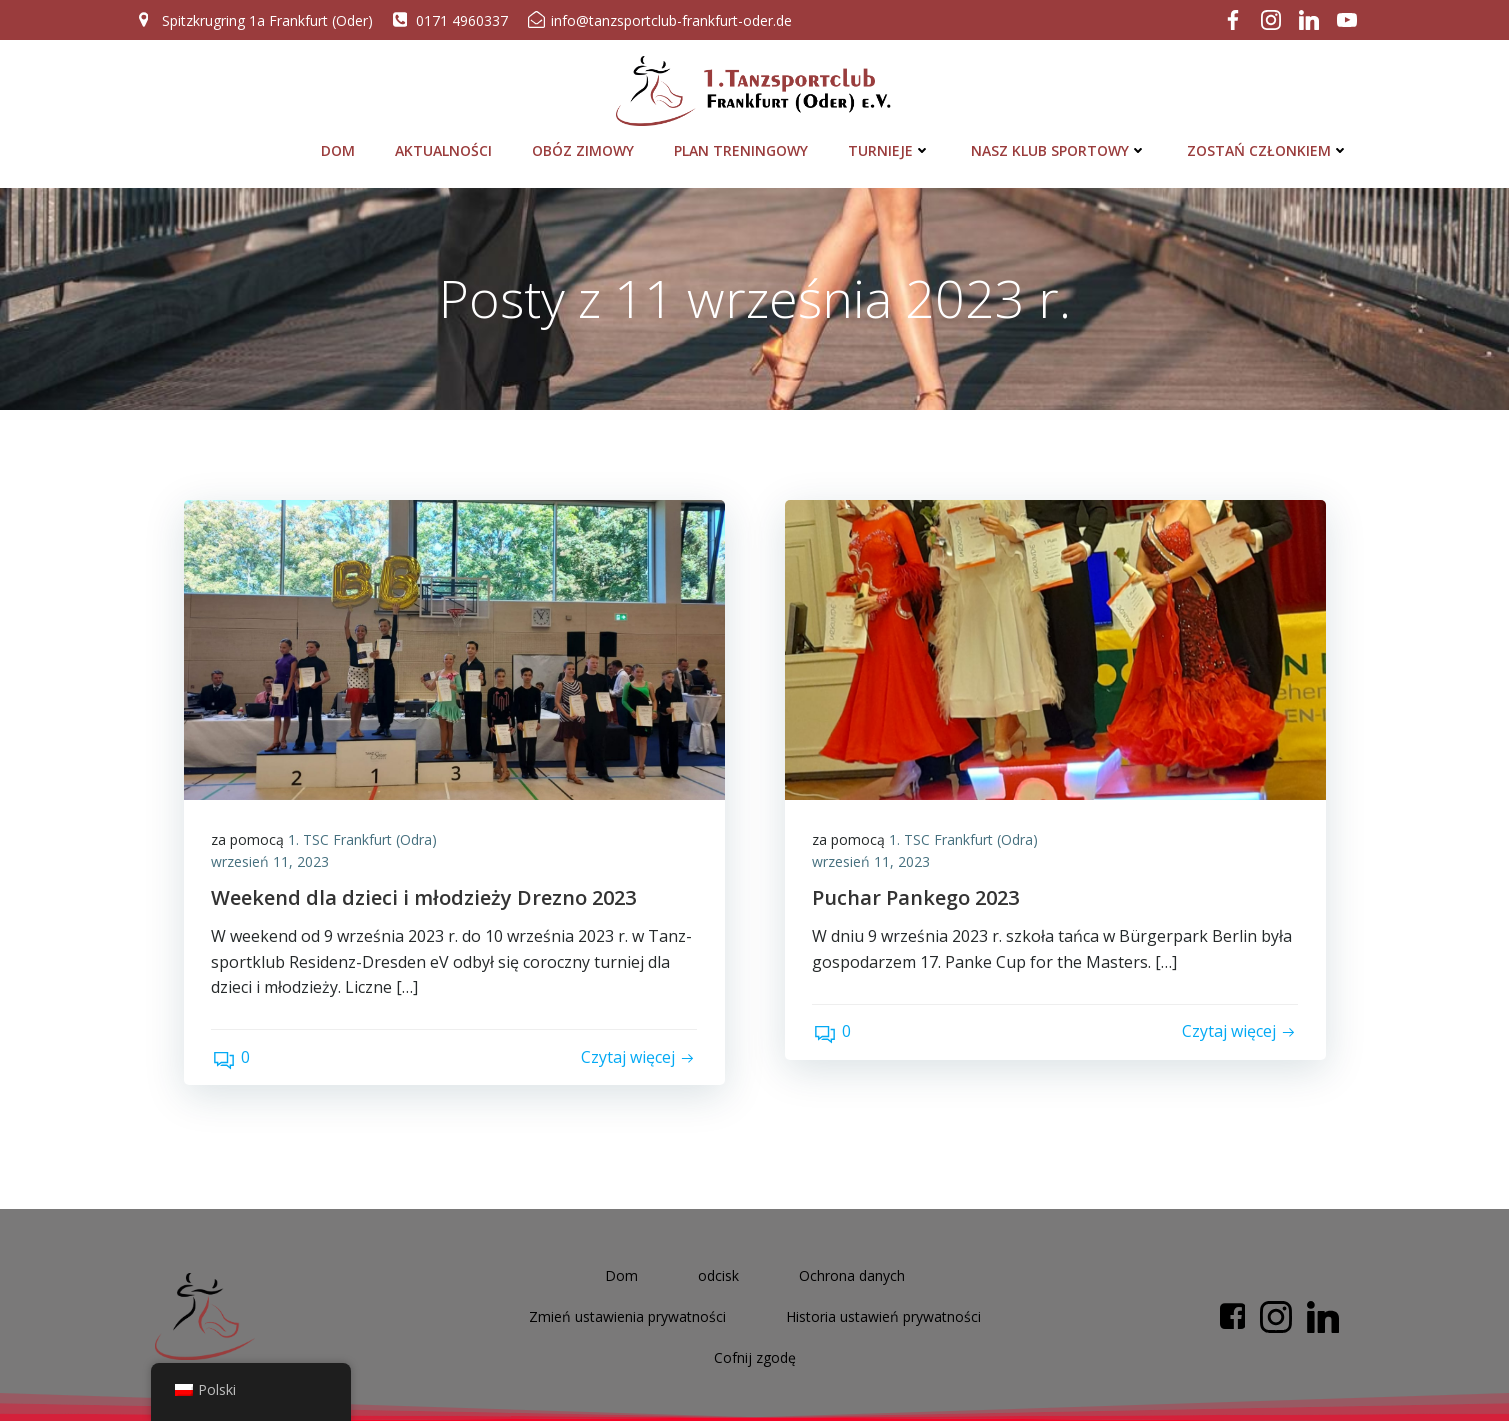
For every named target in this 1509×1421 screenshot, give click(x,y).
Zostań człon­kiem (1270, 144)
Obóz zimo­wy (585, 144)
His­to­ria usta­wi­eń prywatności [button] (883, 1313)
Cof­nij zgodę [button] (755, 1354)
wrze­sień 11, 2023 (273, 859)
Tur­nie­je (891, 144)
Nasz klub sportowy (1061, 144)
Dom (340, 144)
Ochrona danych (852, 1272)
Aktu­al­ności (445, 144)
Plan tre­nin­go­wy (743, 144)
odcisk (718, 1272)
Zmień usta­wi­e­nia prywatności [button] (627, 1313)
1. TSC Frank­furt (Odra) (365, 837)
